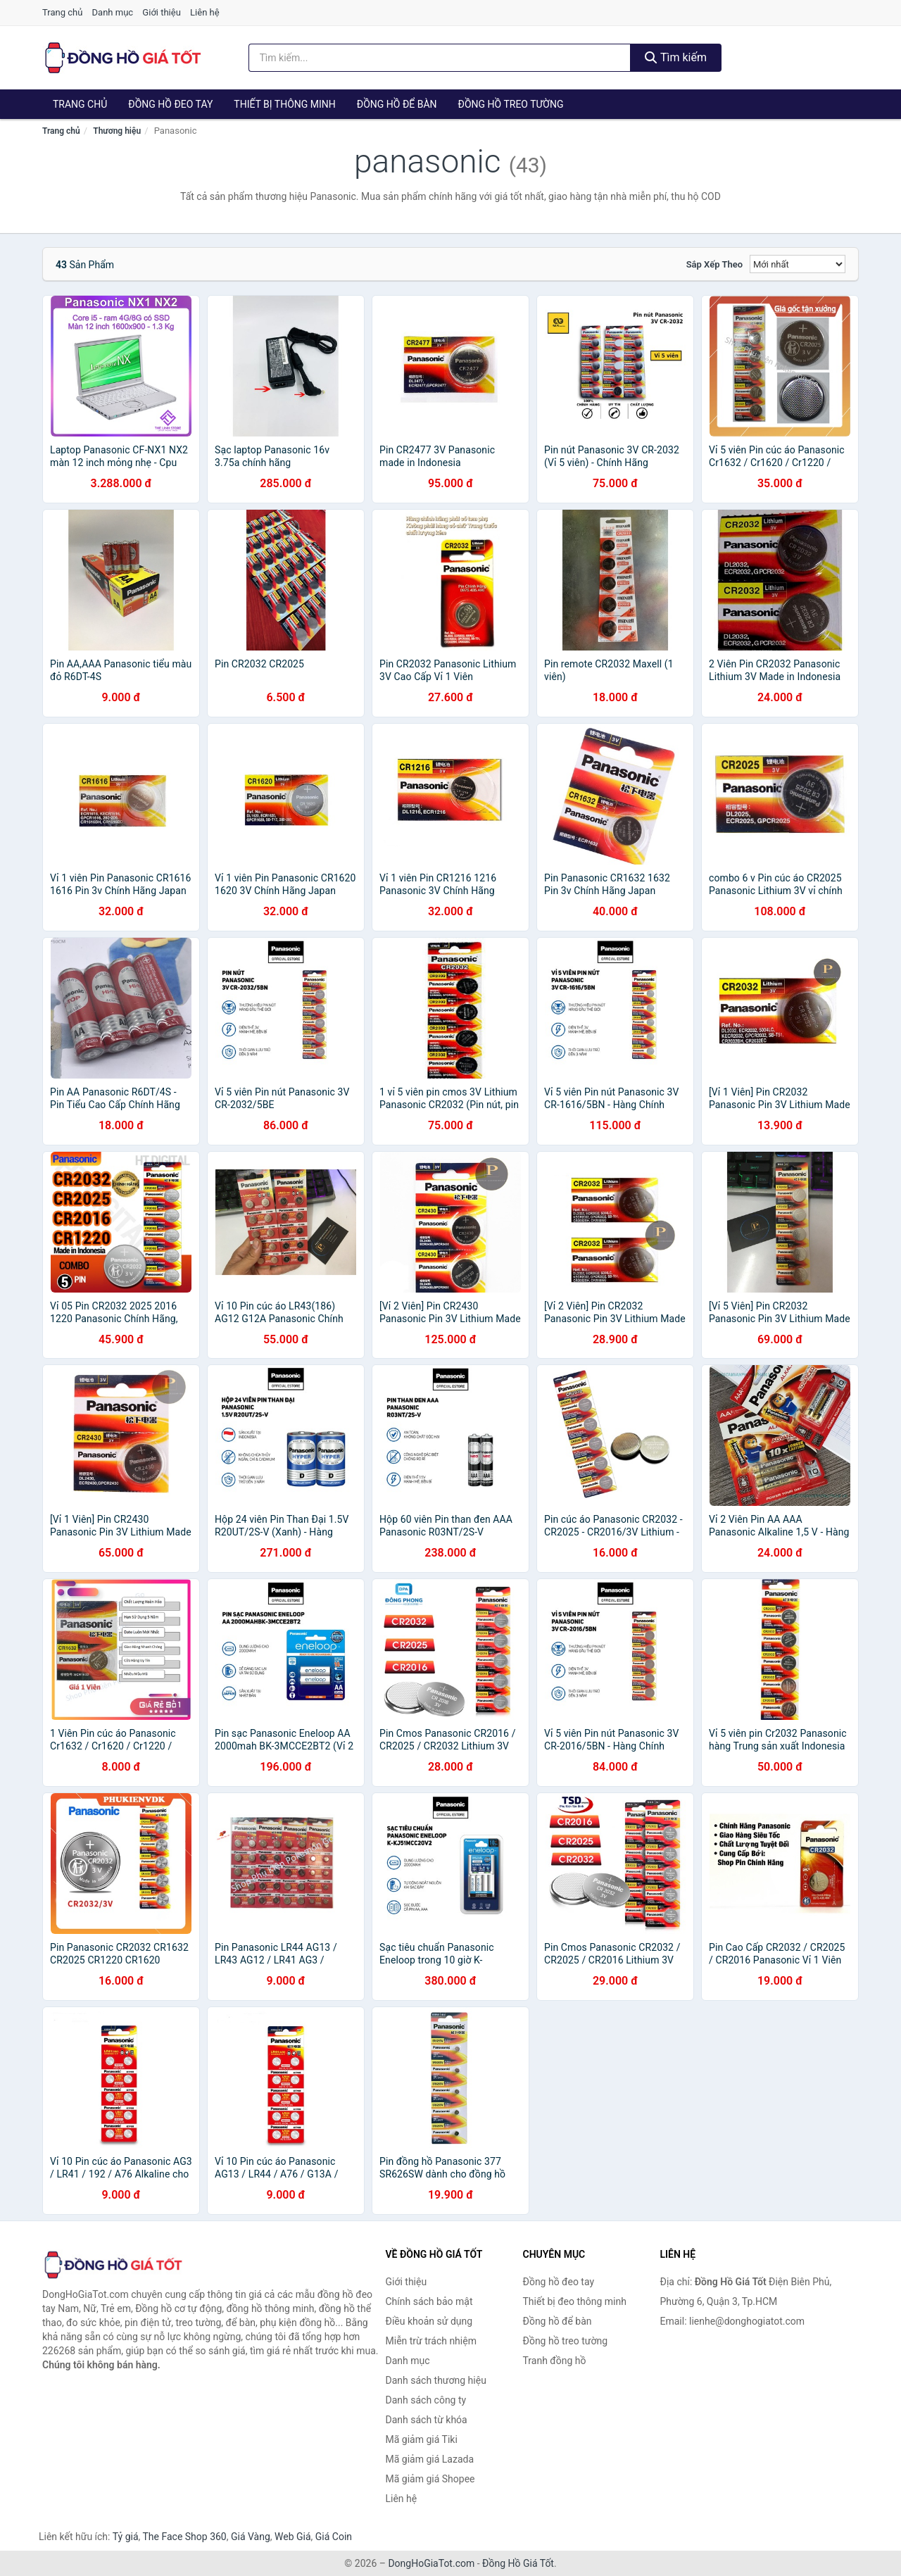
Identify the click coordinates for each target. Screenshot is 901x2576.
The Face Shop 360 (184, 2536)
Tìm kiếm (676, 57)
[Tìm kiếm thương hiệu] (439, 58)
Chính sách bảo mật (429, 2301)
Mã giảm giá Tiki (422, 2439)
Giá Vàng (250, 2536)
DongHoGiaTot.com (431, 2563)
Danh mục (113, 12)
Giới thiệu (161, 12)
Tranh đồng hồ (554, 2360)
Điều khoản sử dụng (429, 2321)
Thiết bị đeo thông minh (574, 2301)
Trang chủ (62, 12)
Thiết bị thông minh (285, 104)
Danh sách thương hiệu (436, 2380)
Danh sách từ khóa (426, 2419)
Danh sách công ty (426, 2400)
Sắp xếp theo (714, 264)
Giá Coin (333, 2536)
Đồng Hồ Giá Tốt (518, 2563)
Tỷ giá (126, 2536)
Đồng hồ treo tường (511, 104)
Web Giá (293, 2536)
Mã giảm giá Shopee (430, 2478)
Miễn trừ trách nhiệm (431, 2340)
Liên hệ (205, 12)
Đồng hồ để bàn (397, 104)
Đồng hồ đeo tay (170, 104)
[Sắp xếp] (797, 264)
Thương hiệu (117, 131)
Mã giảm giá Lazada (430, 2459)
